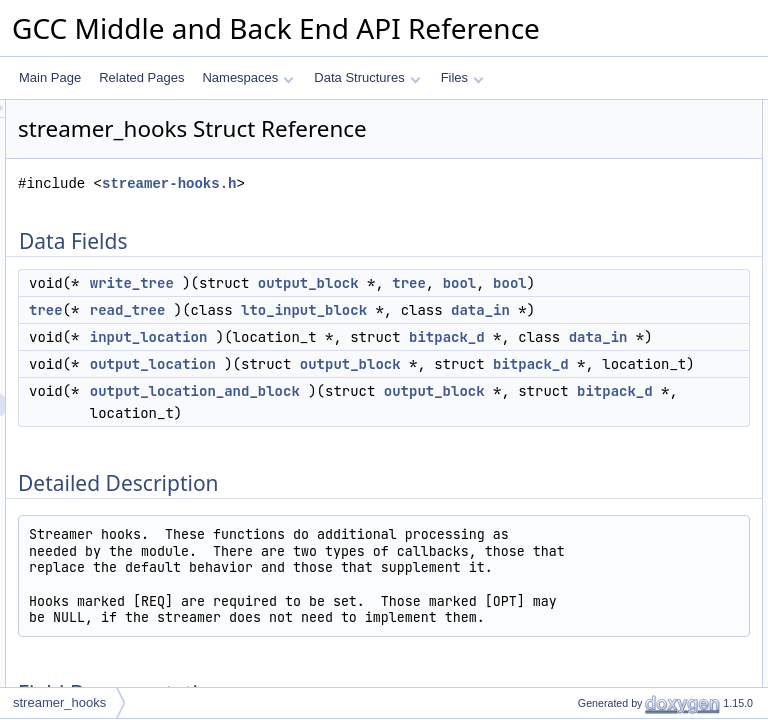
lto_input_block (403, 404)
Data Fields (575, 111)
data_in (369, 426)
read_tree (378, 382)
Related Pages (141, 77)
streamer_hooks (59, 702)
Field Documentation (600, 265)
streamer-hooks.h (419, 211)
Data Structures (367, 77)
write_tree (382, 311)
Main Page (50, 77)
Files (462, 77)
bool (357, 355)
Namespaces (247, 77)
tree (491, 333)
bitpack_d (378, 497)
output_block (390, 333)
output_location (403, 546)
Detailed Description (598, 243)
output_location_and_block (445, 617)
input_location (399, 453)
